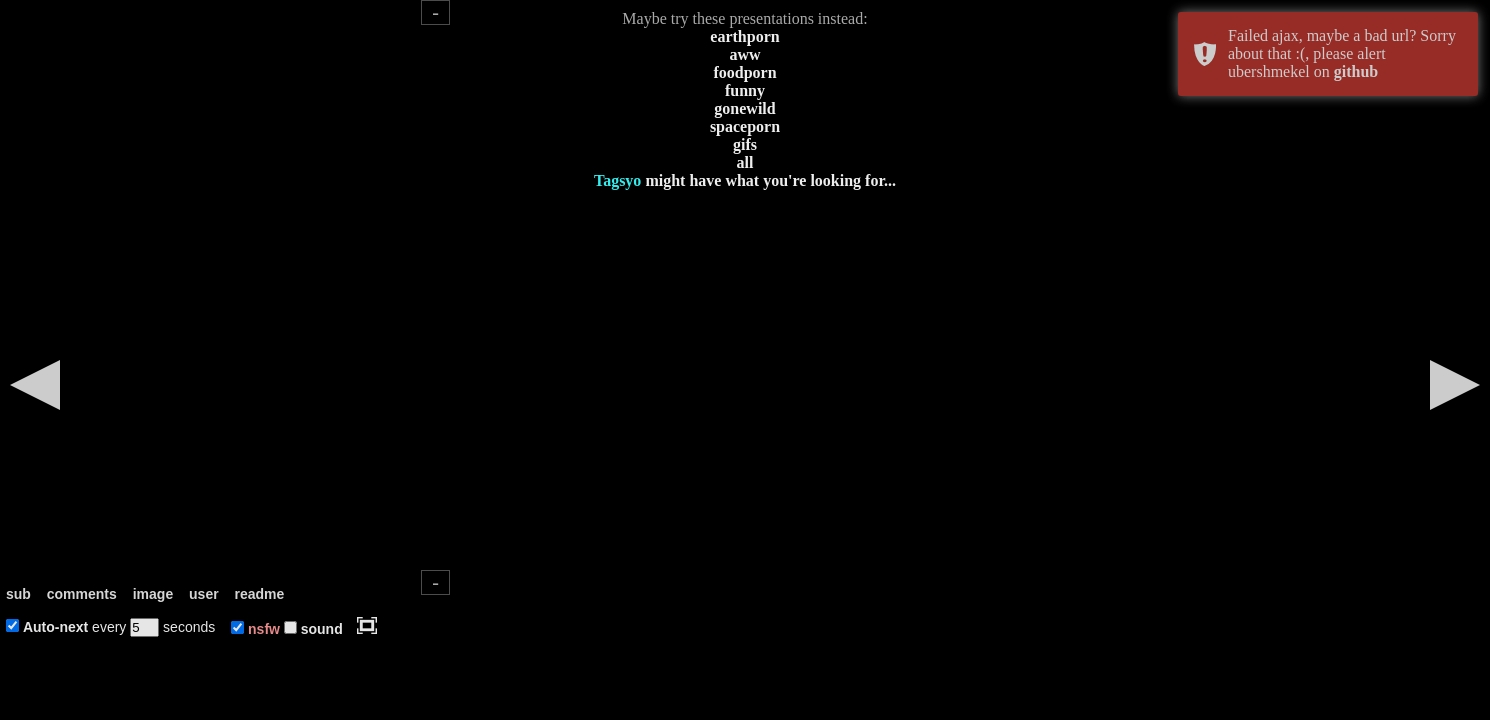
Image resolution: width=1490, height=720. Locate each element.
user (204, 594)
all (745, 162)
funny (745, 90)
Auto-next (55, 627)
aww (744, 54)
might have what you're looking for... (745, 180)
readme (260, 594)
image (153, 594)
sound (322, 629)
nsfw (264, 629)
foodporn (744, 72)
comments (82, 594)
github (1356, 71)
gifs (745, 144)
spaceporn (745, 126)
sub (18, 594)
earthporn (744, 36)
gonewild (744, 108)
